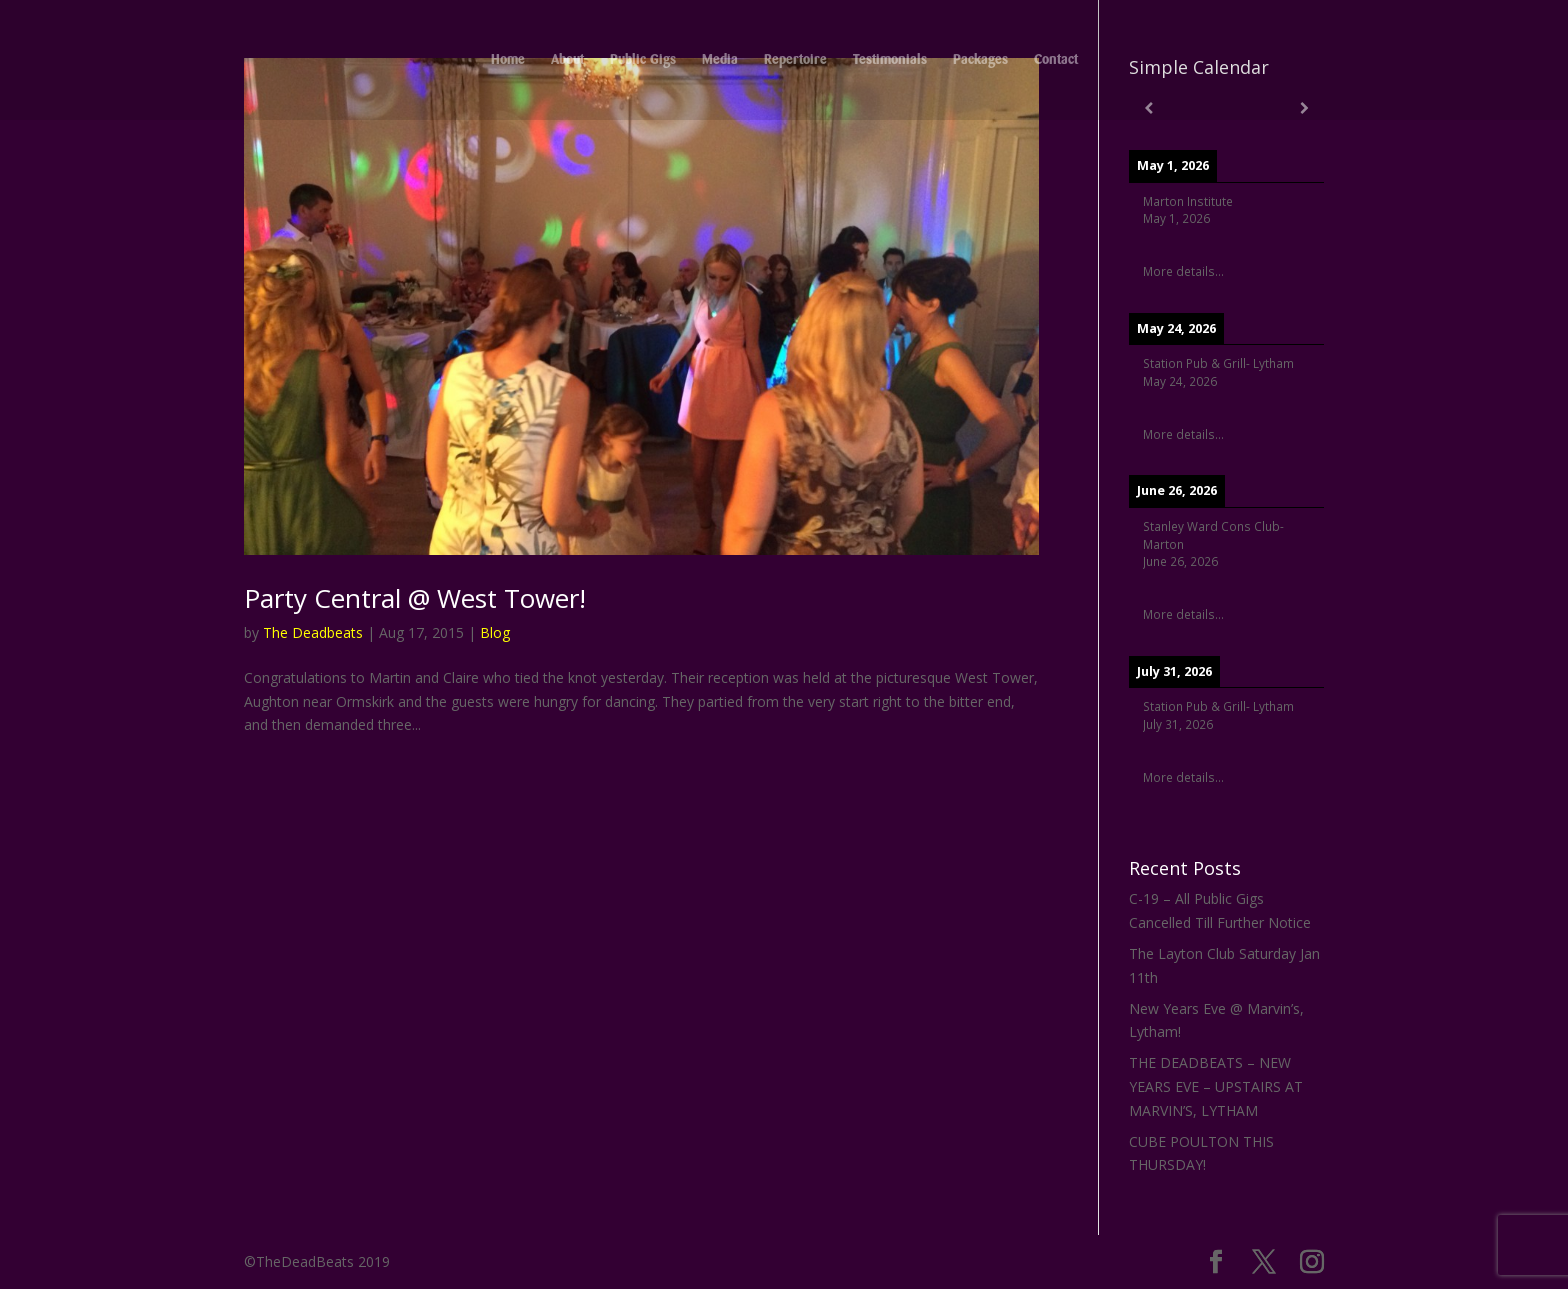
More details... (1183, 271)
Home (508, 60)
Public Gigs (643, 60)
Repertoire (795, 60)
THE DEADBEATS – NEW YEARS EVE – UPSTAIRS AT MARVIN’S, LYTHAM (1216, 1086)
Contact (1056, 60)
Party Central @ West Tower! (415, 598)
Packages (980, 60)
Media (720, 60)
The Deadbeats (313, 632)
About (567, 60)
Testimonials (890, 60)
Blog (495, 632)
